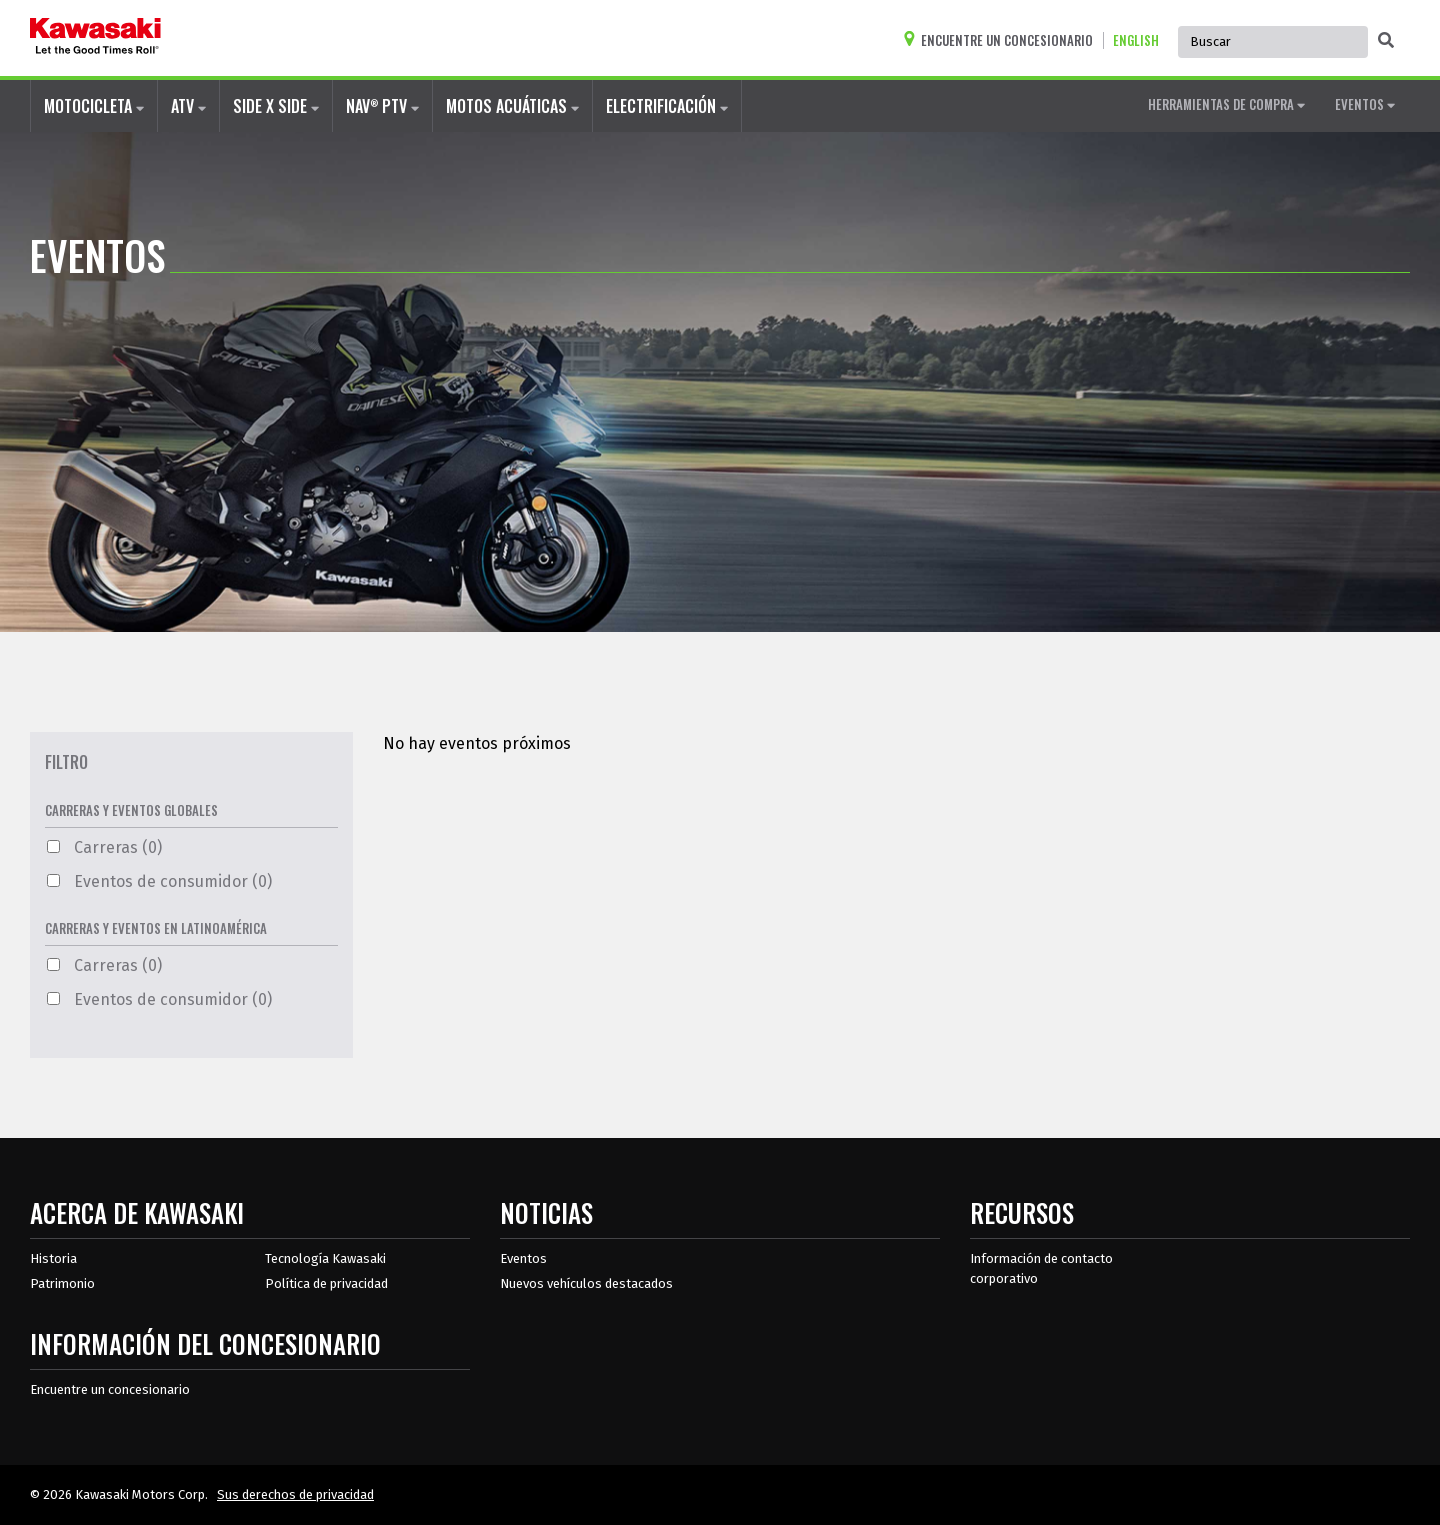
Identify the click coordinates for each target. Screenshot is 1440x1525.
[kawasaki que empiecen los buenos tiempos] (95, 38)
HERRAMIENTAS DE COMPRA (1226, 104)
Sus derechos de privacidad (295, 1494)
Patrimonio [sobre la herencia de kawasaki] (62, 1283)
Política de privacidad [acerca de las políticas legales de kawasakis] (326, 1283)
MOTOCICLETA (94, 106)
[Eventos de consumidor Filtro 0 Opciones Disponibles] (53, 880)
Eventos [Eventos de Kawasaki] (523, 1258)
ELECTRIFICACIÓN (667, 106)
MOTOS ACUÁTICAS (512, 106)
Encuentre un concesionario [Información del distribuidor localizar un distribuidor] (110, 1389)
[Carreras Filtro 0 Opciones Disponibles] (53, 846)
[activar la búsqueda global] (1386, 41)
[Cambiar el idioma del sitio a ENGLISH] (1141, 40)
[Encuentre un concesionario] (1003, 40)
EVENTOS (1365, 104)
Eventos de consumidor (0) (159, 881)
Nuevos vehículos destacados (586, 1283)
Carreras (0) (104, 847)
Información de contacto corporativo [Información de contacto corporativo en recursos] (1041, 1268)
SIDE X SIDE (276, 106)
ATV (188, 106)
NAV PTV (382, 105)
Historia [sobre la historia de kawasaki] (53, 1258)
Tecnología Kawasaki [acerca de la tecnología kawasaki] (325, 1258)
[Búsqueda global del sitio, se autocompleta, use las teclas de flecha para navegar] (1273, 42)
